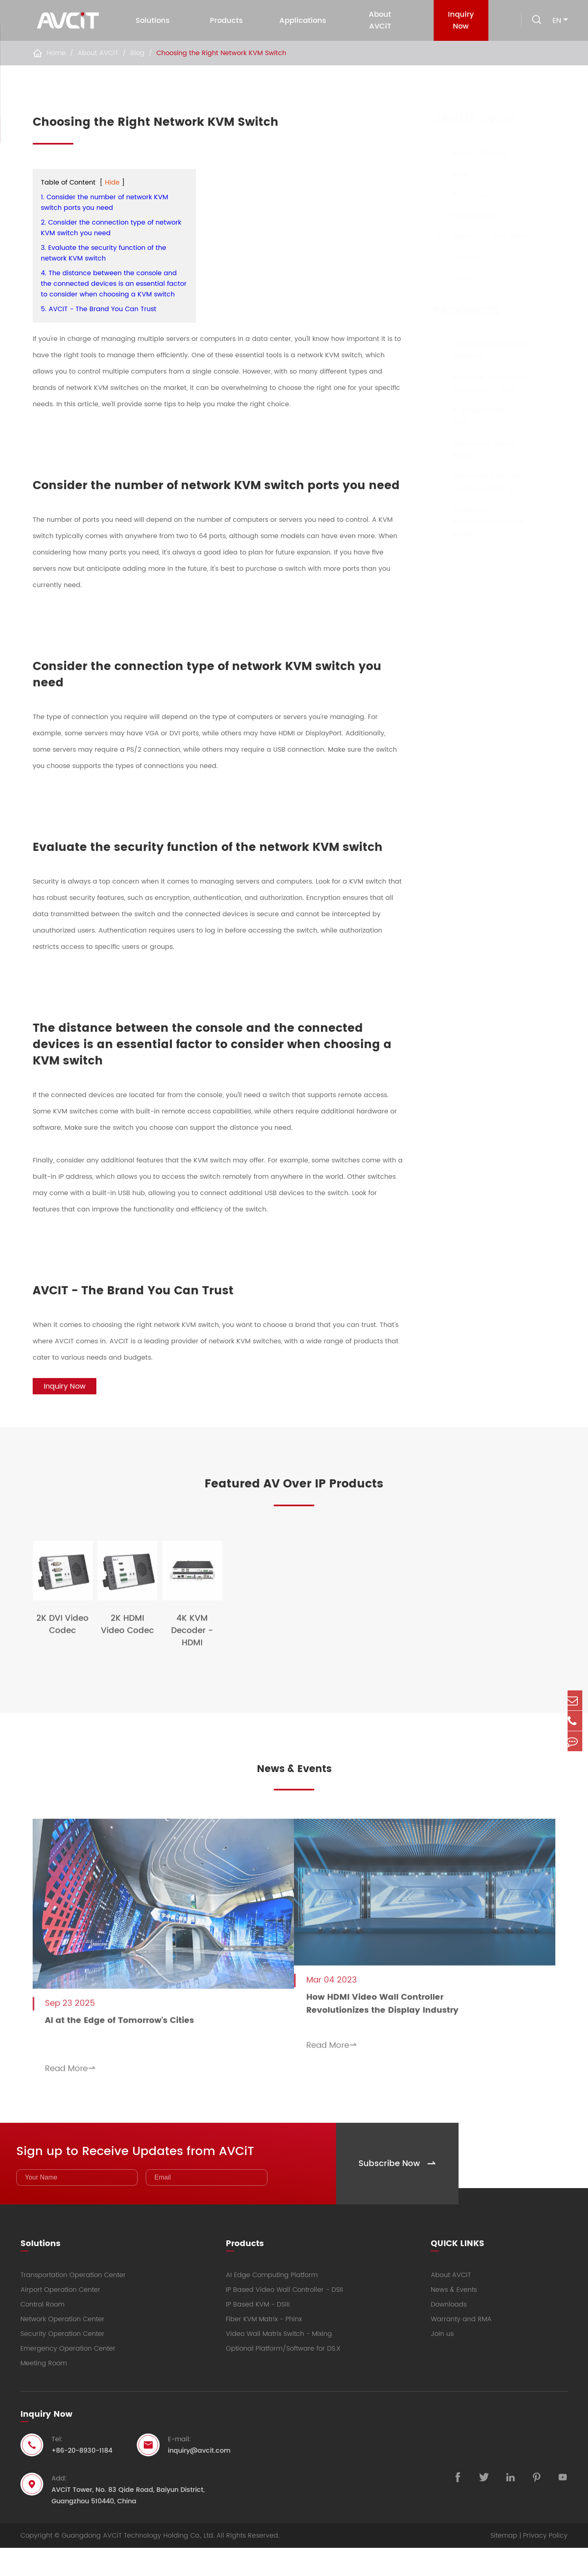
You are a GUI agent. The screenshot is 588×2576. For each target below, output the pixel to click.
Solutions (152, 21)
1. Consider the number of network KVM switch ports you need (104, 202)
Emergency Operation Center (68, 2376)
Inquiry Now (458, 20)
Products (225, 21)
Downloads (465, 216)
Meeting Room (43, 2391)
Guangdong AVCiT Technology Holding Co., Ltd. (138, 2563)
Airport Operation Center (60, 2318)
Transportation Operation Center (73, 2303)
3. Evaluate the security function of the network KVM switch (103, 253)
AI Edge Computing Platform (481, 350)
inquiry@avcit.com (199, 2479)
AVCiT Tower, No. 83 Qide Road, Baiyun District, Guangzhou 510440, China (128, 2524)
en (556, 21)
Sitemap (503, 2563)
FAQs (453, 278)
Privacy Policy (545, 2563)
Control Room (42, 2332)
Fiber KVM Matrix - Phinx (479, 450)
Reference (462, 195)
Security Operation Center (62, 2362)
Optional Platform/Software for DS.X (479, 522)
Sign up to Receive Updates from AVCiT (162, 2176)
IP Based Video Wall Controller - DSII (482, 384)
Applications (302, 21)
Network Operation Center (62, 2347)
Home (56, 53)
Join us (457, 257)
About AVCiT (379, 20)
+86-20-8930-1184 (81, 2479)
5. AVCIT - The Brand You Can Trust (98, 309)
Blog (137, 53)
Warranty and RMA (481, 237)
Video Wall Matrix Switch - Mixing (478, 483)
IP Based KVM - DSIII (472, 417)
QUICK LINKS (457, 2268)
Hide (112, 182)
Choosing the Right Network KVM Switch (221, 53)
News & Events (471, 153)
